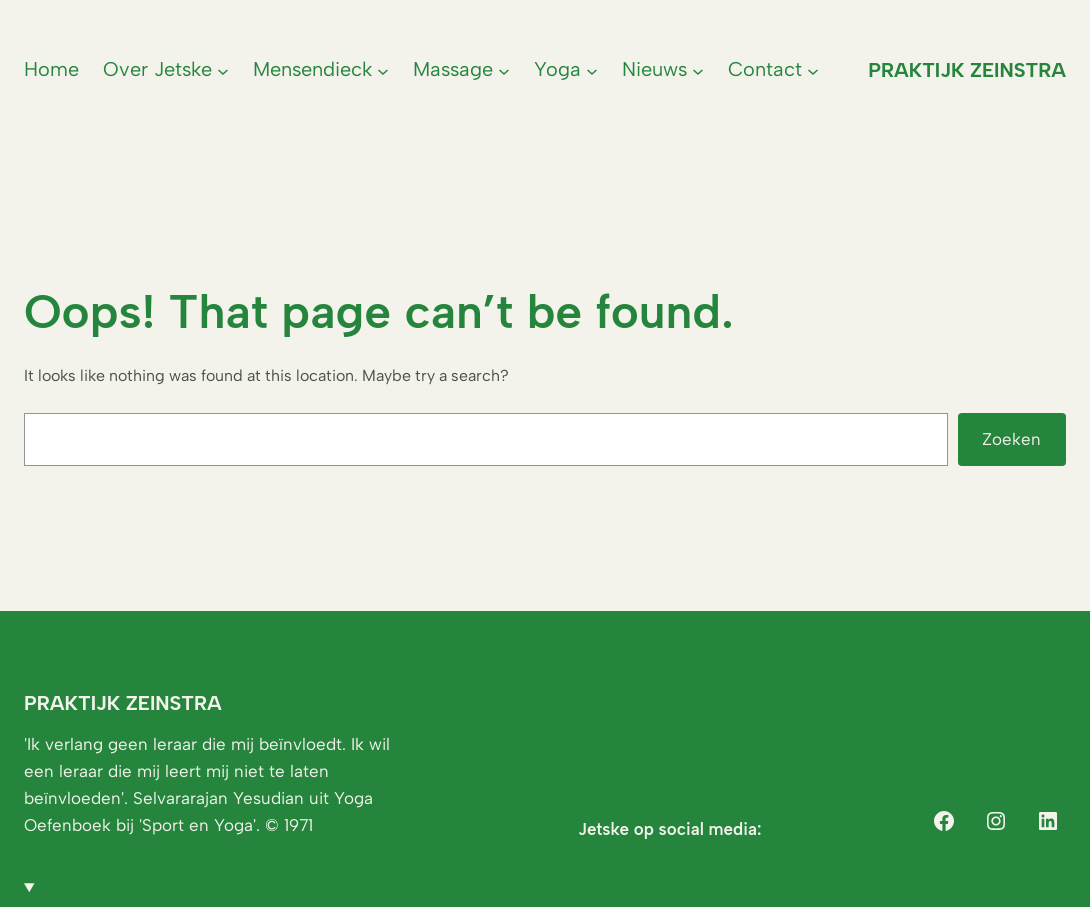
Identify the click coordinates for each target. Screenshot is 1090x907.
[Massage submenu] (504, 70)
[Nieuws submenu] (698, 70)
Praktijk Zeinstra (967, 70)
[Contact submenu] (813, 70)
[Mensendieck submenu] (383, 70)
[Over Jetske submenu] (223, 70)
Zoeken (1011, 439)
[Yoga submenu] (592, 70)
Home (51, 69)
